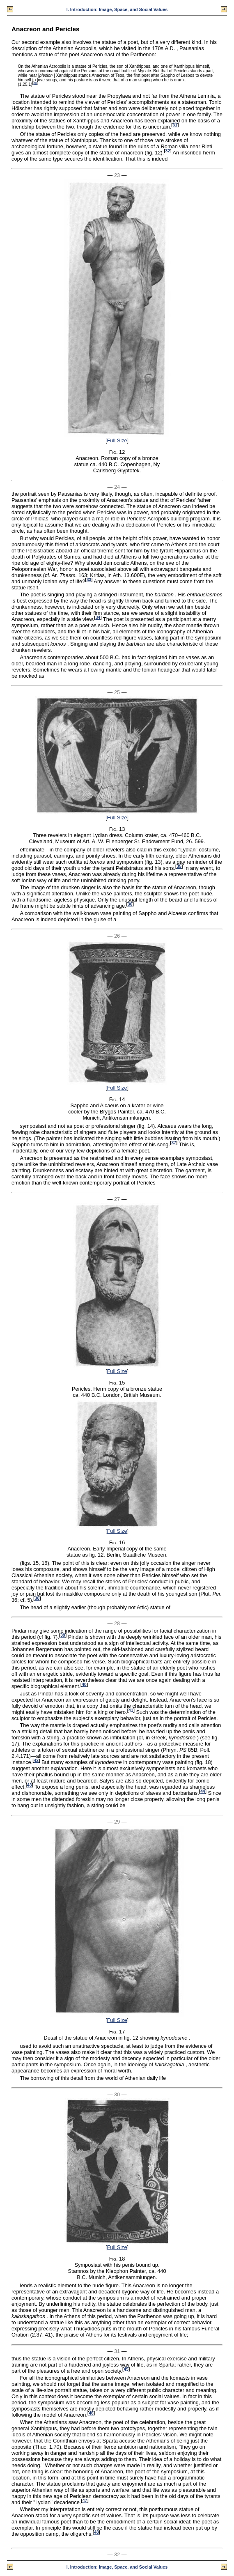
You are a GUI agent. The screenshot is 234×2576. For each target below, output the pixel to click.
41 (130, 1710)
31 (175, 125)
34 (98, 617)
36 (130, 904)
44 (202, 1791)
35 (179, 866)
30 (35, 83)
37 (173, 1143)
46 (91, 2413)
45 (126, 2369)
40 (84, 1684)
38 (37, 1598)
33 (89, 579)
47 (85, 2500)
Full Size (117, 440)
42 (36, 1760)
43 (29, 1785)
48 (96, 2532)
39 (62, 1635)
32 (167, 151)
